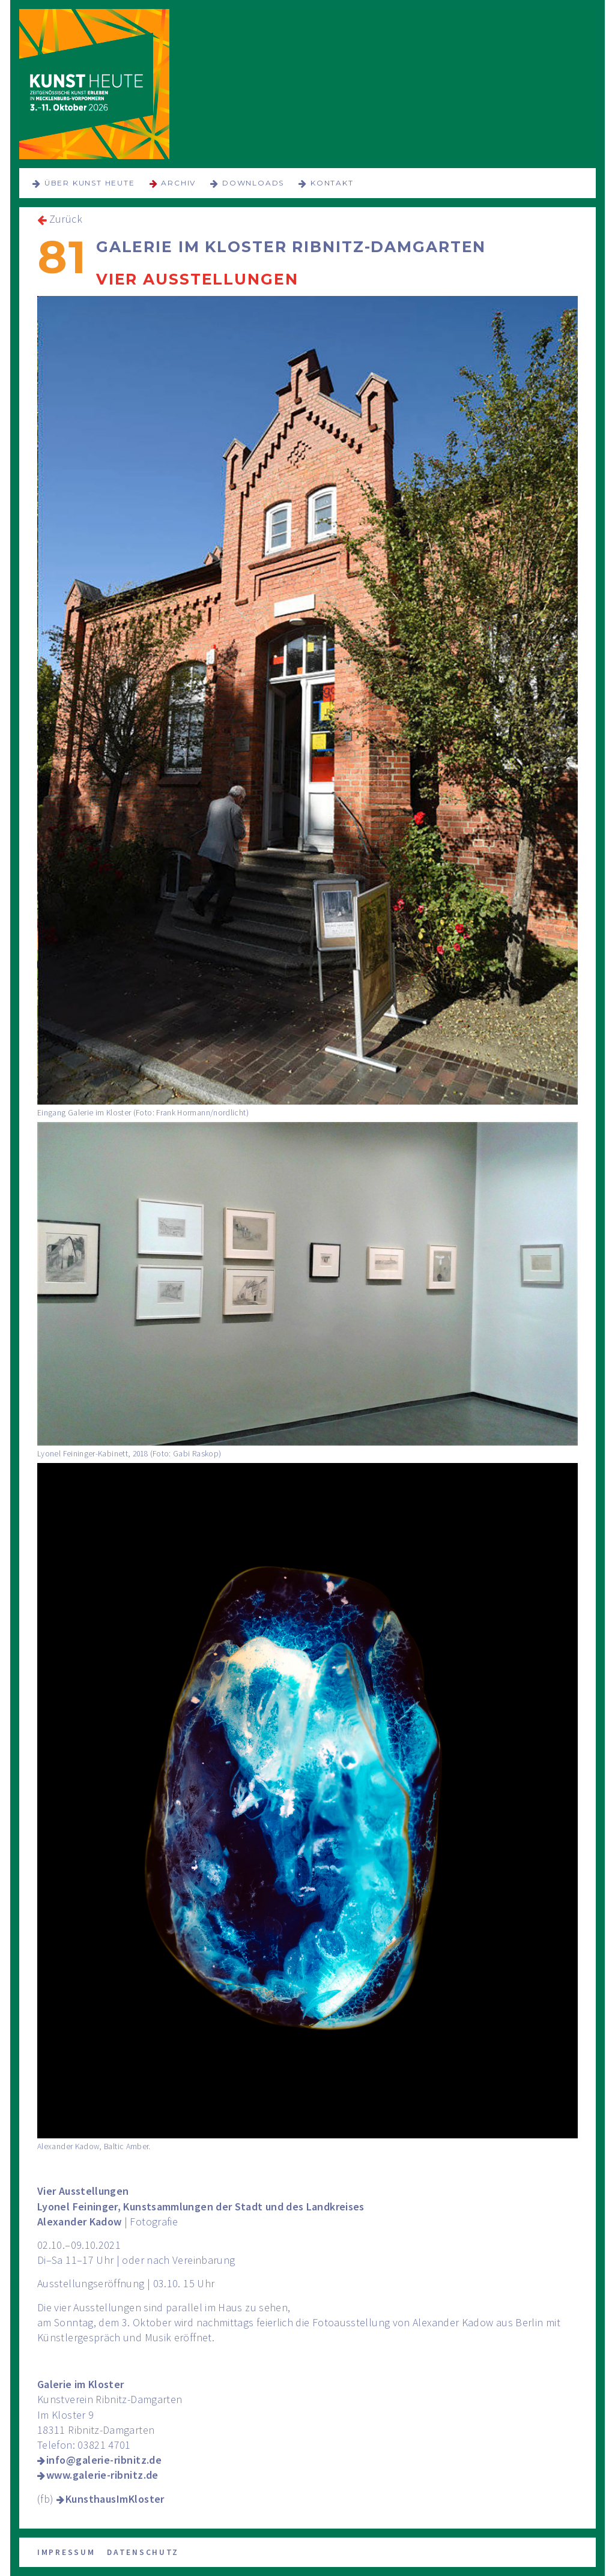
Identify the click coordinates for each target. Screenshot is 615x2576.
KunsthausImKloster (115, 2499)
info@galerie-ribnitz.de (104, 2460)
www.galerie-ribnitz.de (102, 2475)
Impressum (66, 2552)
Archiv (178, 182)
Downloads (253, 182)
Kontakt (332, 182)
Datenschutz (143, 2552)
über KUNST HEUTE (89, 182)
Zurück (65, 219)
